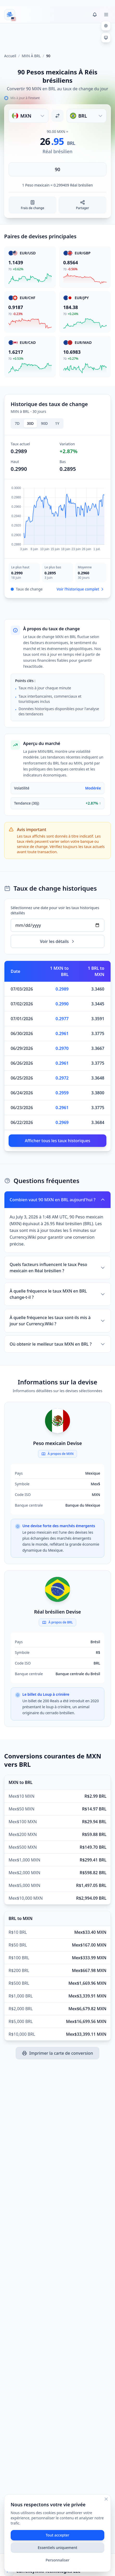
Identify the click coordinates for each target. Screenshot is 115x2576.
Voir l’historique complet (80, 589)
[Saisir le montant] (57, 169)
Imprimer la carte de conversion (57, 2053)
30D (30, 423)
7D (17, 423)
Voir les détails (57, 941)
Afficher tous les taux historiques (57, 1141)
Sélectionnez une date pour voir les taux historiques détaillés (55, 910)
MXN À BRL (31, 55)
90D (44, 423)
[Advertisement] (57, 35)
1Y (57, 423)
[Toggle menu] (106, 14)
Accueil (10, 55)
